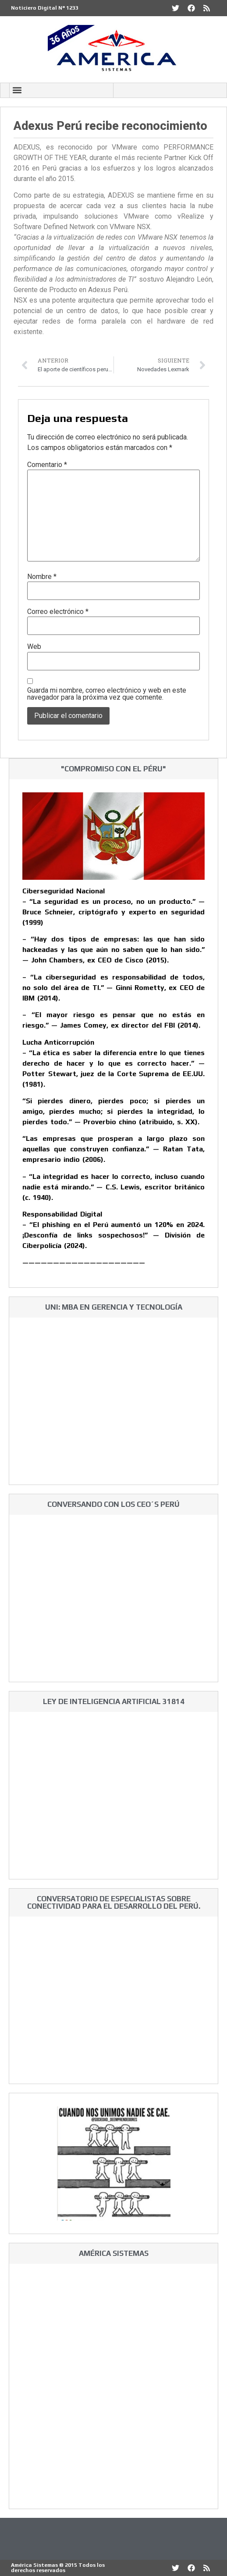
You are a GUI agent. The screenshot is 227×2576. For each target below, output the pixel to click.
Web (34, 646)
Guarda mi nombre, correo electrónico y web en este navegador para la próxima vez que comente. (106, 694)
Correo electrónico (58, 611)
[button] (17, 90)
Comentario (47, 464)
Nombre (42, 576)
